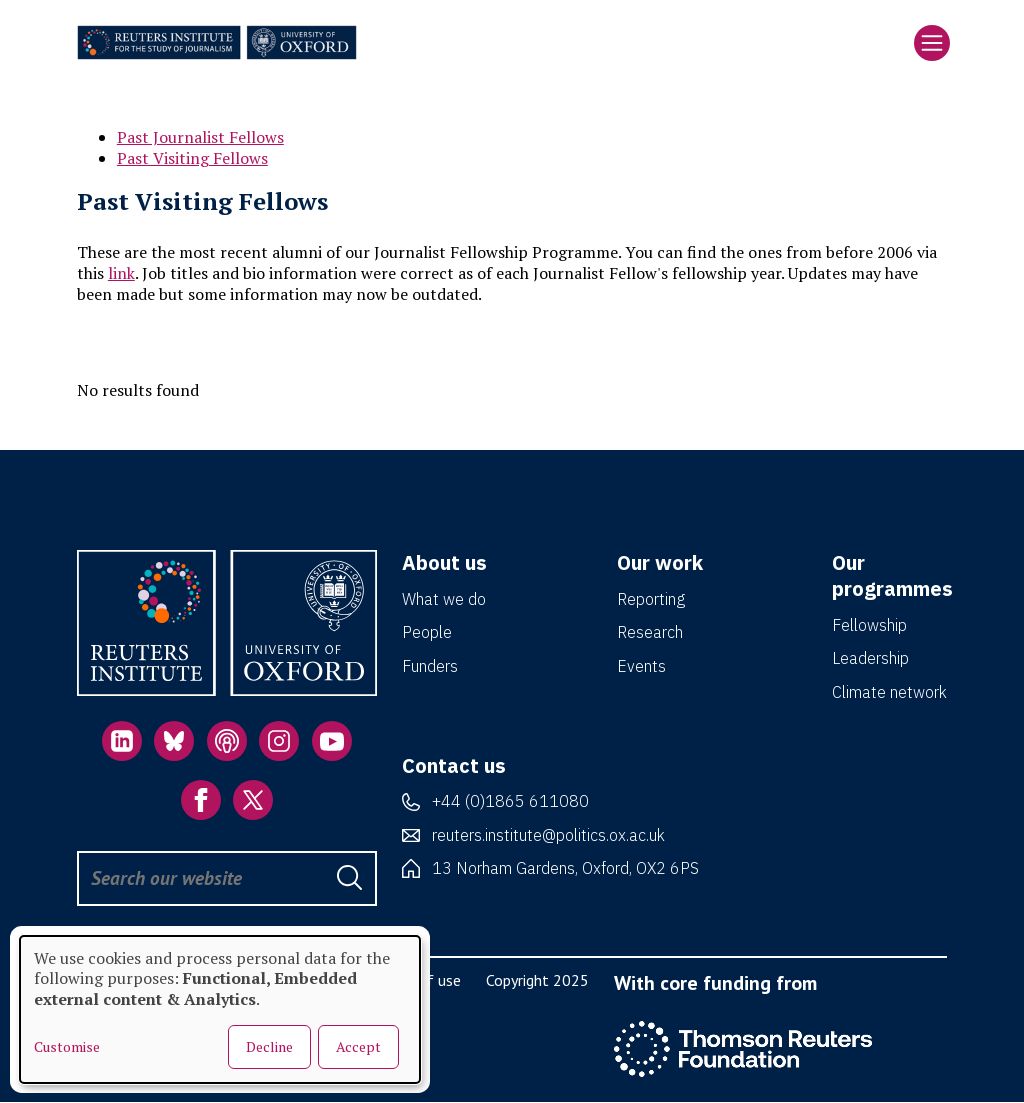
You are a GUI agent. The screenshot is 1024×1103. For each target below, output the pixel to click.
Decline (269, 1046)
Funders (430, 666)
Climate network (889, 692)
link (121, 273)
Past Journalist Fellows (200, 137)
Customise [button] (67, 1047)
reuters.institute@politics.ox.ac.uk (548, 835)
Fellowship (869, 625)
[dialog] (220, 1009)
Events (641, 666)
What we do (444, 599)
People (427, 632)
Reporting (651, 599)
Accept (358, 1046)
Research (650, 632)
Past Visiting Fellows (192, 158)
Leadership (870, 658)
